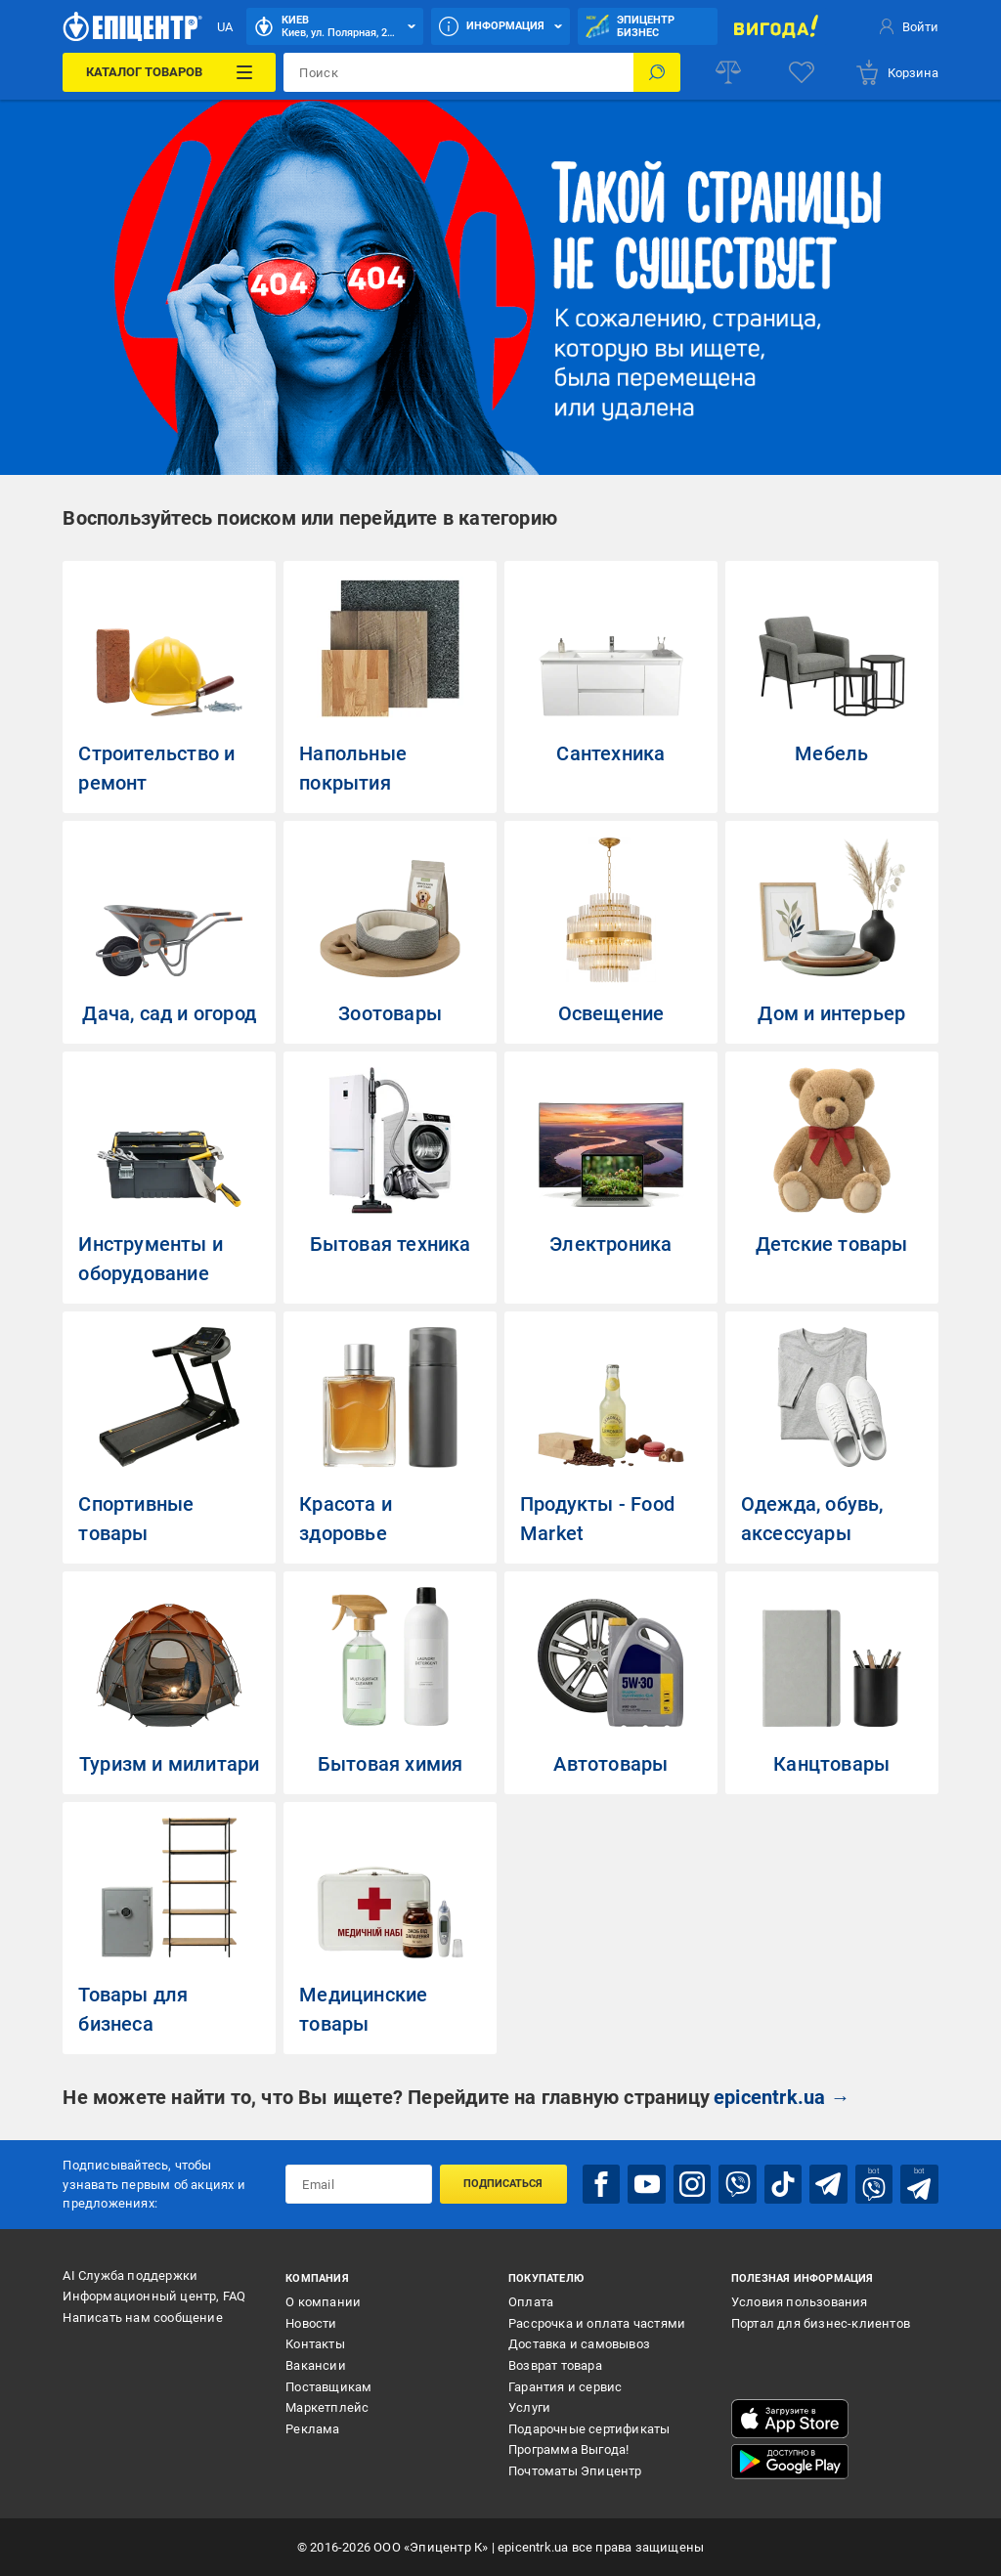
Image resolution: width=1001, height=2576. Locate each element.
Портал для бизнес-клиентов (820, 2323)
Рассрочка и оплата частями (596, 2323)
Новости (310, 2323)
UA (225, 27)
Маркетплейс (327, 2407)
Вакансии (315, 2365)
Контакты (315, 2344)
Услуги (529, 2407)
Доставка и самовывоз (579, 2344)
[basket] (896, 72)
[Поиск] (656, 72)
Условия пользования (799, 2302)
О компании (323, 2302)
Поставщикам (328, 2387)
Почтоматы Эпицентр (575, 2471)
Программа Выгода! (568, 2449)
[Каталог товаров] (169, 72)
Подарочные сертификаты (589, 2429)
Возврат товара (555, 2365)
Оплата (530, 2302)
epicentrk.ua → (782, 2097)
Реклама (312, 2429)
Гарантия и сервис (565, 2387)
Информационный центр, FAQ (154, 2296)
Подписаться (503, 2183)
